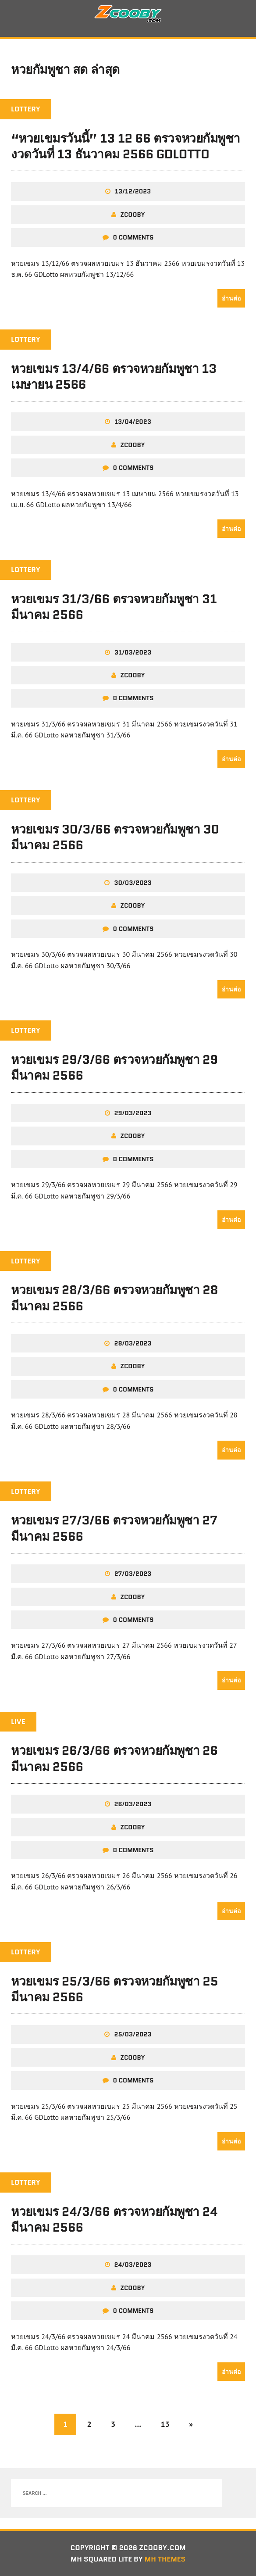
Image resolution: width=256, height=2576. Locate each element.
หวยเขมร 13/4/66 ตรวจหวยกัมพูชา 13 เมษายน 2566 (114, 376)
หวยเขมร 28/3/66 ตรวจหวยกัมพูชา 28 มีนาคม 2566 (114, 1297)
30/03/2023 (133, 882)
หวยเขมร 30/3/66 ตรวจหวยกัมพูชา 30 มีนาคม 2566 (115, 837)
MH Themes (165, 2559)
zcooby (133, 214)
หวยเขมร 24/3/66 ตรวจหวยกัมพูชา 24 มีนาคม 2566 (114, 2219)
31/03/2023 (132, 652)
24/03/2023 (133, 2264)
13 (164, 2424)
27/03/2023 (133, 1573)
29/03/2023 (133, 1113)
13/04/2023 (132, 421)
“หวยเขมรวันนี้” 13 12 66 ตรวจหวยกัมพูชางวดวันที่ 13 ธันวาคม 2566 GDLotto (125, 146)
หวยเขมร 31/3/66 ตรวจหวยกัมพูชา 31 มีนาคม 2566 (114, 606)
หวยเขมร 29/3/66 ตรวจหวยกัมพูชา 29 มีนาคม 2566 (114, 1067)
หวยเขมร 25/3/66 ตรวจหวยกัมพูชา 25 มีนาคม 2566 (114, 1989)
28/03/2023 (132, 1343)
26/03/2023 (133, 1804)
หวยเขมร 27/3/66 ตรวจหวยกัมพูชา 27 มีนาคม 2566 (114, 1528)
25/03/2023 (132, 2034)
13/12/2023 (133, 191)
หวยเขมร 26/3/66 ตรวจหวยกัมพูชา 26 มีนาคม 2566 (114, 1758)
